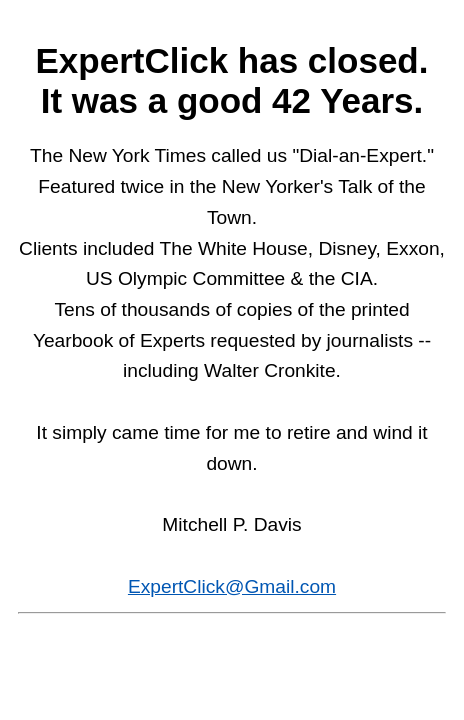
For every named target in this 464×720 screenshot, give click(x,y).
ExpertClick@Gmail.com (232, 586)
